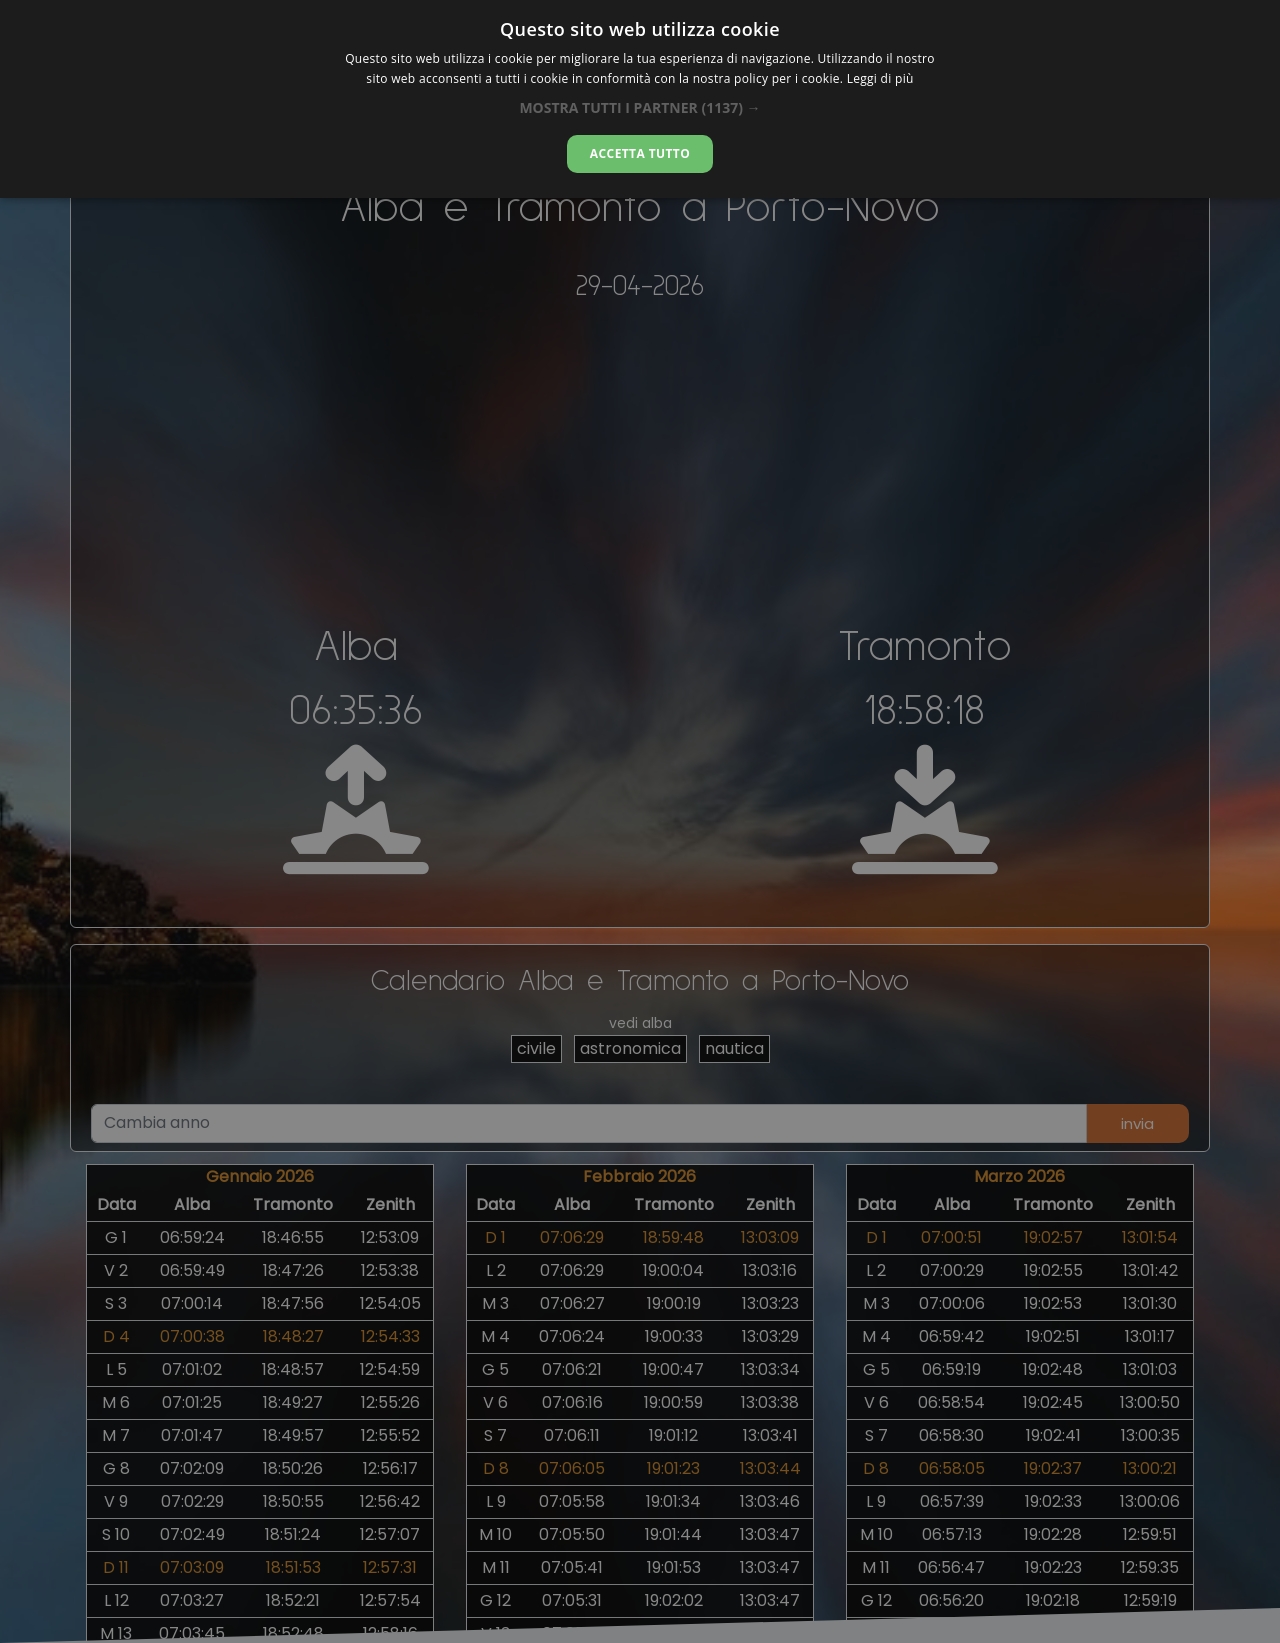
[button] (639, 107)
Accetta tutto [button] (640, 153)
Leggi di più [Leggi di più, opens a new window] (880, 78)
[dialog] (640, 99)
